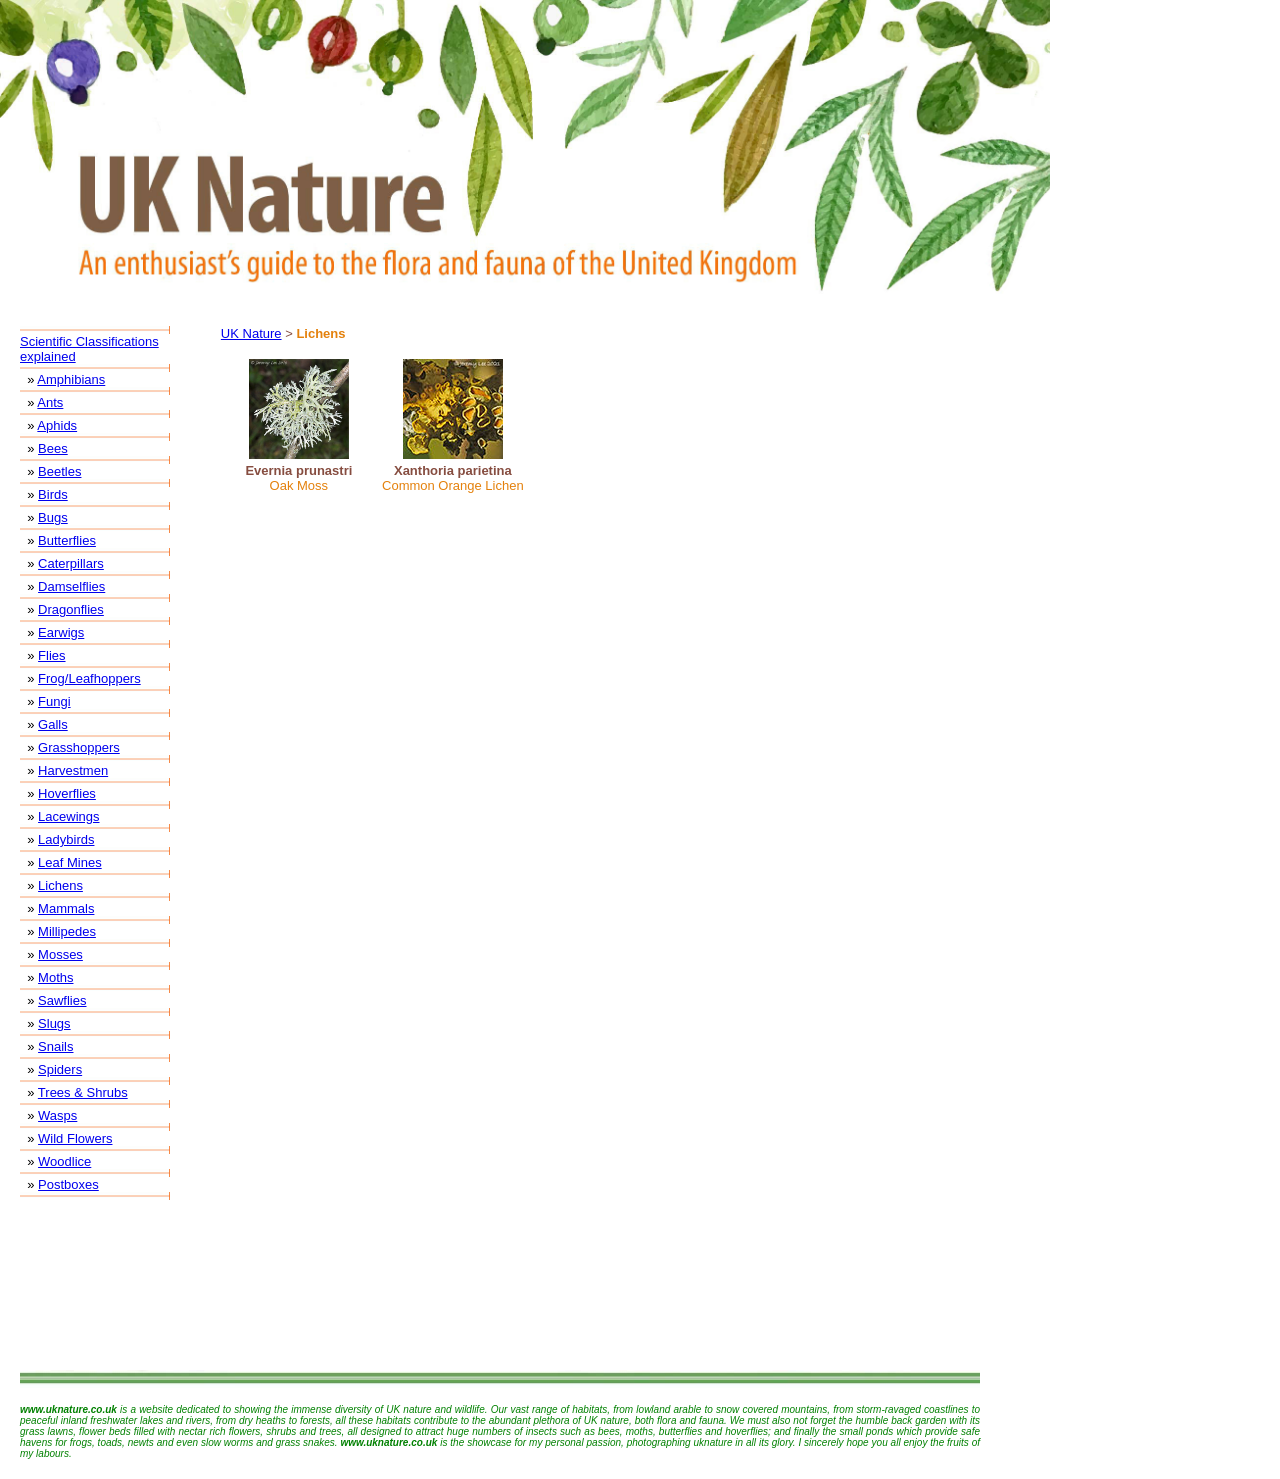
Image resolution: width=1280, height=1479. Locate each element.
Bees (53, 448)
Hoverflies (67, 793)
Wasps (57, 1115)
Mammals (66, 908)
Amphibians (71, 379)
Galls (53, 724)
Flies (51, 655)
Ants (50, 402)
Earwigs (61, 632)
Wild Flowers (75, 1138)
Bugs (53, 517)
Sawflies (62, 1000)
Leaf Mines (70, 862)
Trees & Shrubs (83, 1092)
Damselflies (71, 586)
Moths (55, 977)
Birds (53, 494)
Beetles (59, 471)
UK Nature (251, 333)
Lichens (60, 885)
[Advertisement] (500, 1285)
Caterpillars (71, 563)
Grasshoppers (79, 747)
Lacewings (68, 816)
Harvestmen (73, 770)
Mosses (60, 954)
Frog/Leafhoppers (89, 678)
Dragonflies (71, 609)
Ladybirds (66, 839)
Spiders (60, 1069)
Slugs (54, 1023)
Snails (55, 1046)
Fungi (54, 701)
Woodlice (64, 1161)
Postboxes (68, 1184)
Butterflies (67, 540)
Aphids (57, 425)
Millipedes (67, 931)
